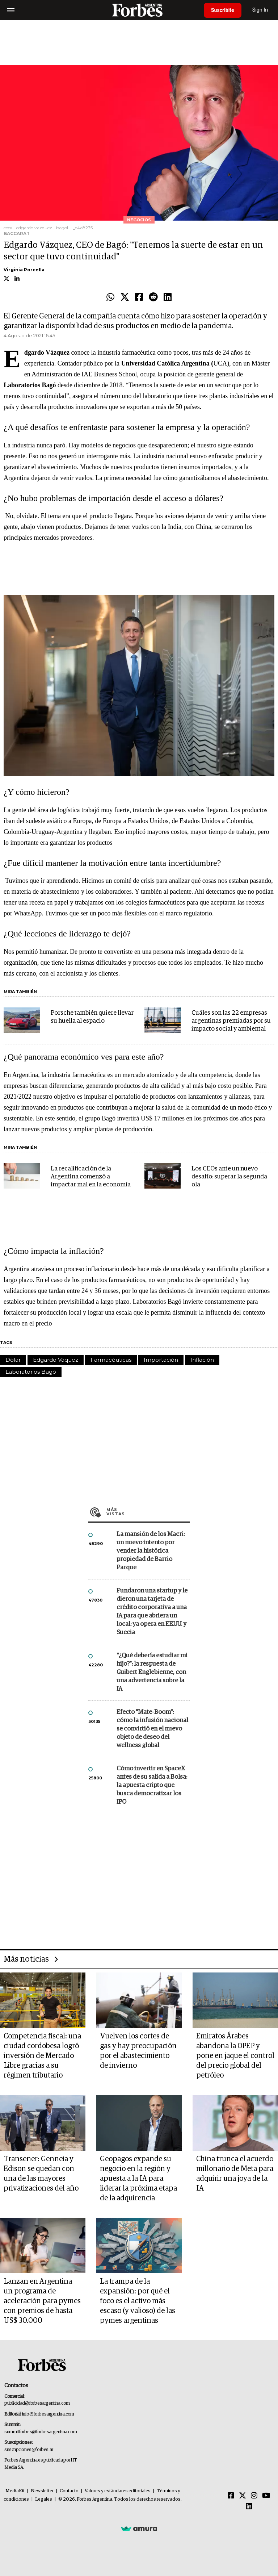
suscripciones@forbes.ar (28, 2449)
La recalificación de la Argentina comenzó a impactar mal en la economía (91, 1177)
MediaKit (15, 2491)
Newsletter (42, 2491)
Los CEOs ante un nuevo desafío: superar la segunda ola (229, 1177)
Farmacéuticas (110, 1359)
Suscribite (222, 10)
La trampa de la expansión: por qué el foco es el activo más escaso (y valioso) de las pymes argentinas (137, 2301)
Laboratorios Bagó (30, 1371)
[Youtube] (266, 2496)
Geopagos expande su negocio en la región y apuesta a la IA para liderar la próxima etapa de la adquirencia (138, 2178)
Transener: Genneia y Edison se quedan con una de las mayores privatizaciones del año (41, 2173)
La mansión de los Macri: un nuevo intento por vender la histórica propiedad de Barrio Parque (151, 1551)
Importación (161, 1359)
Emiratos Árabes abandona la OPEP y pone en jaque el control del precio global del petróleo (235, 2056)
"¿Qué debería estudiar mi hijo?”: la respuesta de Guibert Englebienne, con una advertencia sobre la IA (152, 1672)
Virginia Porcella (24, 269)
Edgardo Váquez (55, 1359)
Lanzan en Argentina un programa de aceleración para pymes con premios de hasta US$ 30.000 (42, 2301)
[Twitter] (242, 2496)
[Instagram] (254, 2496)
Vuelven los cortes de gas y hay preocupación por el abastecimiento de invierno (138, 2051)
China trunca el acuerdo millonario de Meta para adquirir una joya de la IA (234, 2173)
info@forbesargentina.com (48, 2414)
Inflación (202, 1359)
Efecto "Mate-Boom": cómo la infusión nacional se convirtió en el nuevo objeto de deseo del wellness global (152, 1729)
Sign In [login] (260, 10)
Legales (43, 2499)
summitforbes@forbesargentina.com (40, 2432)
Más (148, 1511)
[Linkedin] (249, 2506)
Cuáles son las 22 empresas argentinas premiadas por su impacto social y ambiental (231, 1021)
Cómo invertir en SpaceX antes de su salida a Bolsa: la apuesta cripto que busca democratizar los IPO (152, 1785)
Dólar (13, 1359)
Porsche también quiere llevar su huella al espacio (92, 1017)
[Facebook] (231, 2496)
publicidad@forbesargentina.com (37, 2403)
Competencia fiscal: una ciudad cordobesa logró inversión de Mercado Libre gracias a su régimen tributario (42, 2056)
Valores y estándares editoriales (118, 2491)
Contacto (69, 2491)
